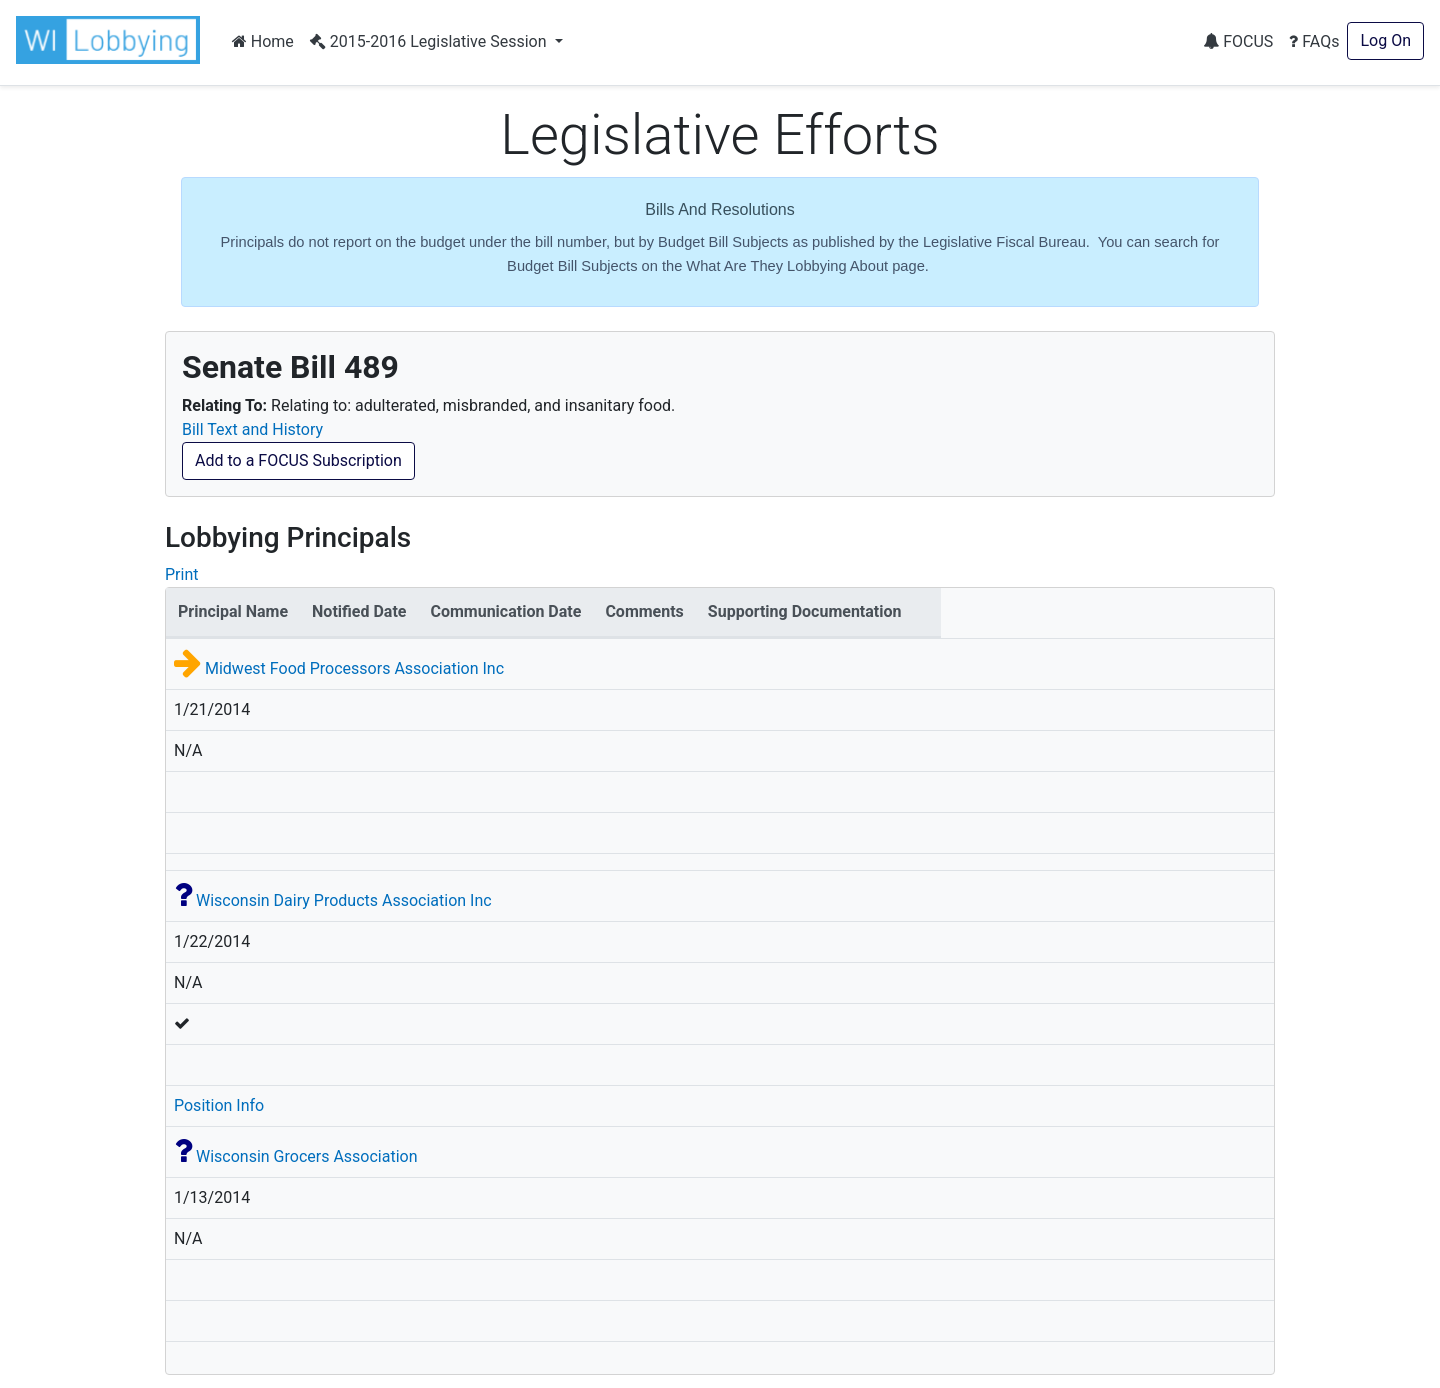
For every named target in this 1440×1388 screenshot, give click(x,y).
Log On (1385, 40)
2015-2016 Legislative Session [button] (430, 41)
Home (263, 41)
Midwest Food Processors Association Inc (354, 668)
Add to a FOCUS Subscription (298, 460)
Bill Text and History (252, 429)
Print (181, 574)
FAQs (1314, 41)
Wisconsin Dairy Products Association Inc (344, 900)
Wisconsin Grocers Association (307, 1156)
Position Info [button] (219, 1105)
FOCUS (1238, 41)
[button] (112, 40)
